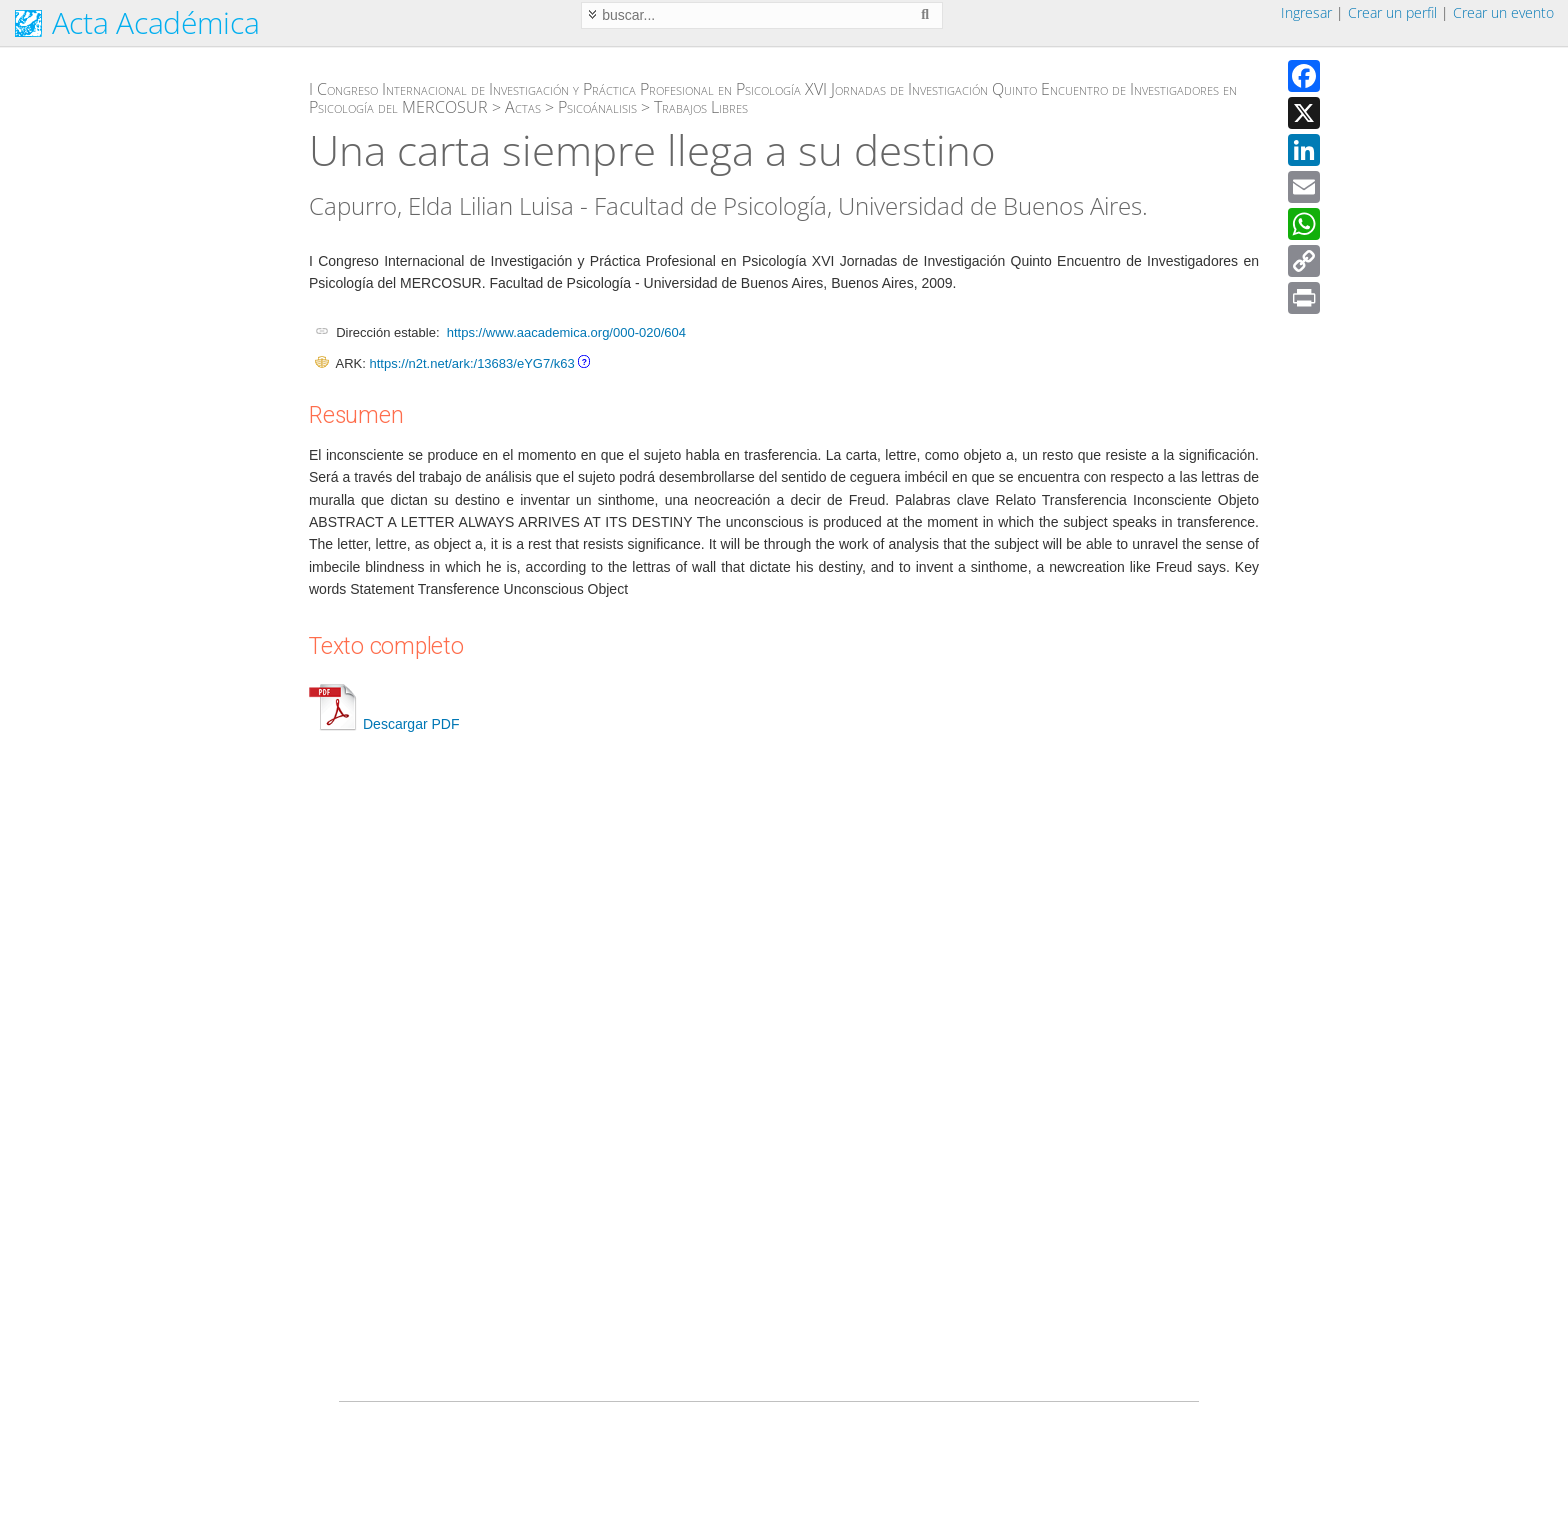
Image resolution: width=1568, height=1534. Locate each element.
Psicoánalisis (597, 107)
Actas (523, 107)
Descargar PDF (384, 724)
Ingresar (1306, 12)
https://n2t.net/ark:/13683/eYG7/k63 (471, 363)
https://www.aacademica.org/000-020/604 (566, 332)
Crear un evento (1503, 12)
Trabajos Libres (701, 107)
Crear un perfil (1392, 12)
